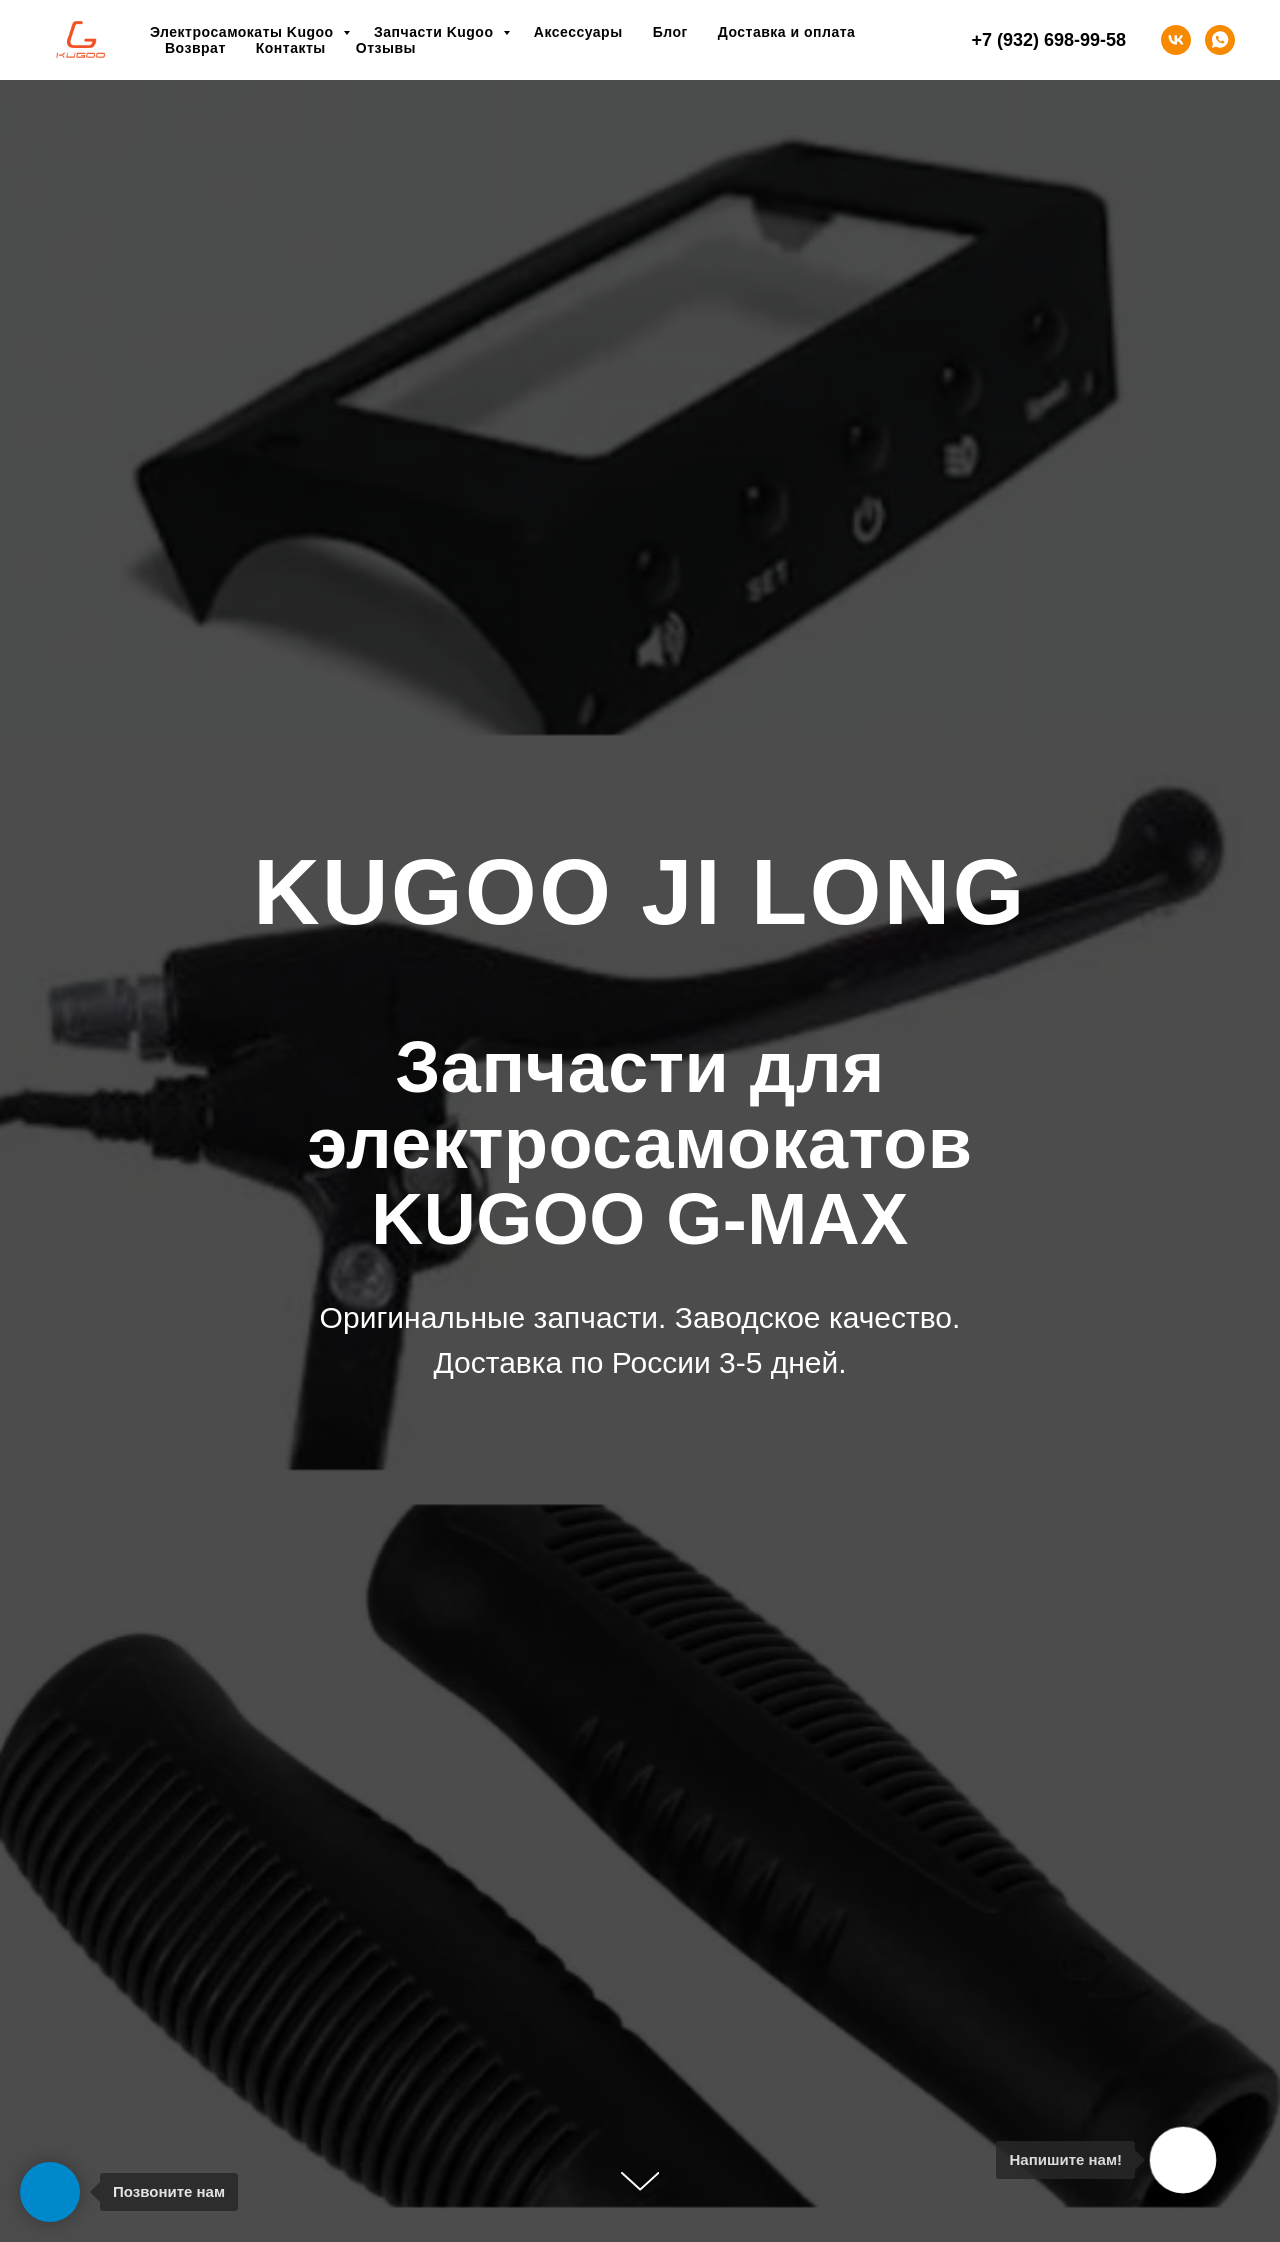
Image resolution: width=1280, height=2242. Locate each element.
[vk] (1176, 40)
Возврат (195, 48)
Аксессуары (578, 32)
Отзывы (386, 48)
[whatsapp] (1220, 40)
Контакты (291, 48)
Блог (670, 32)
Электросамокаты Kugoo (244, 32)
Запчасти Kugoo (436, 32)
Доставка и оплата (787, 32)
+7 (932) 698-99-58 (1048, 40)
